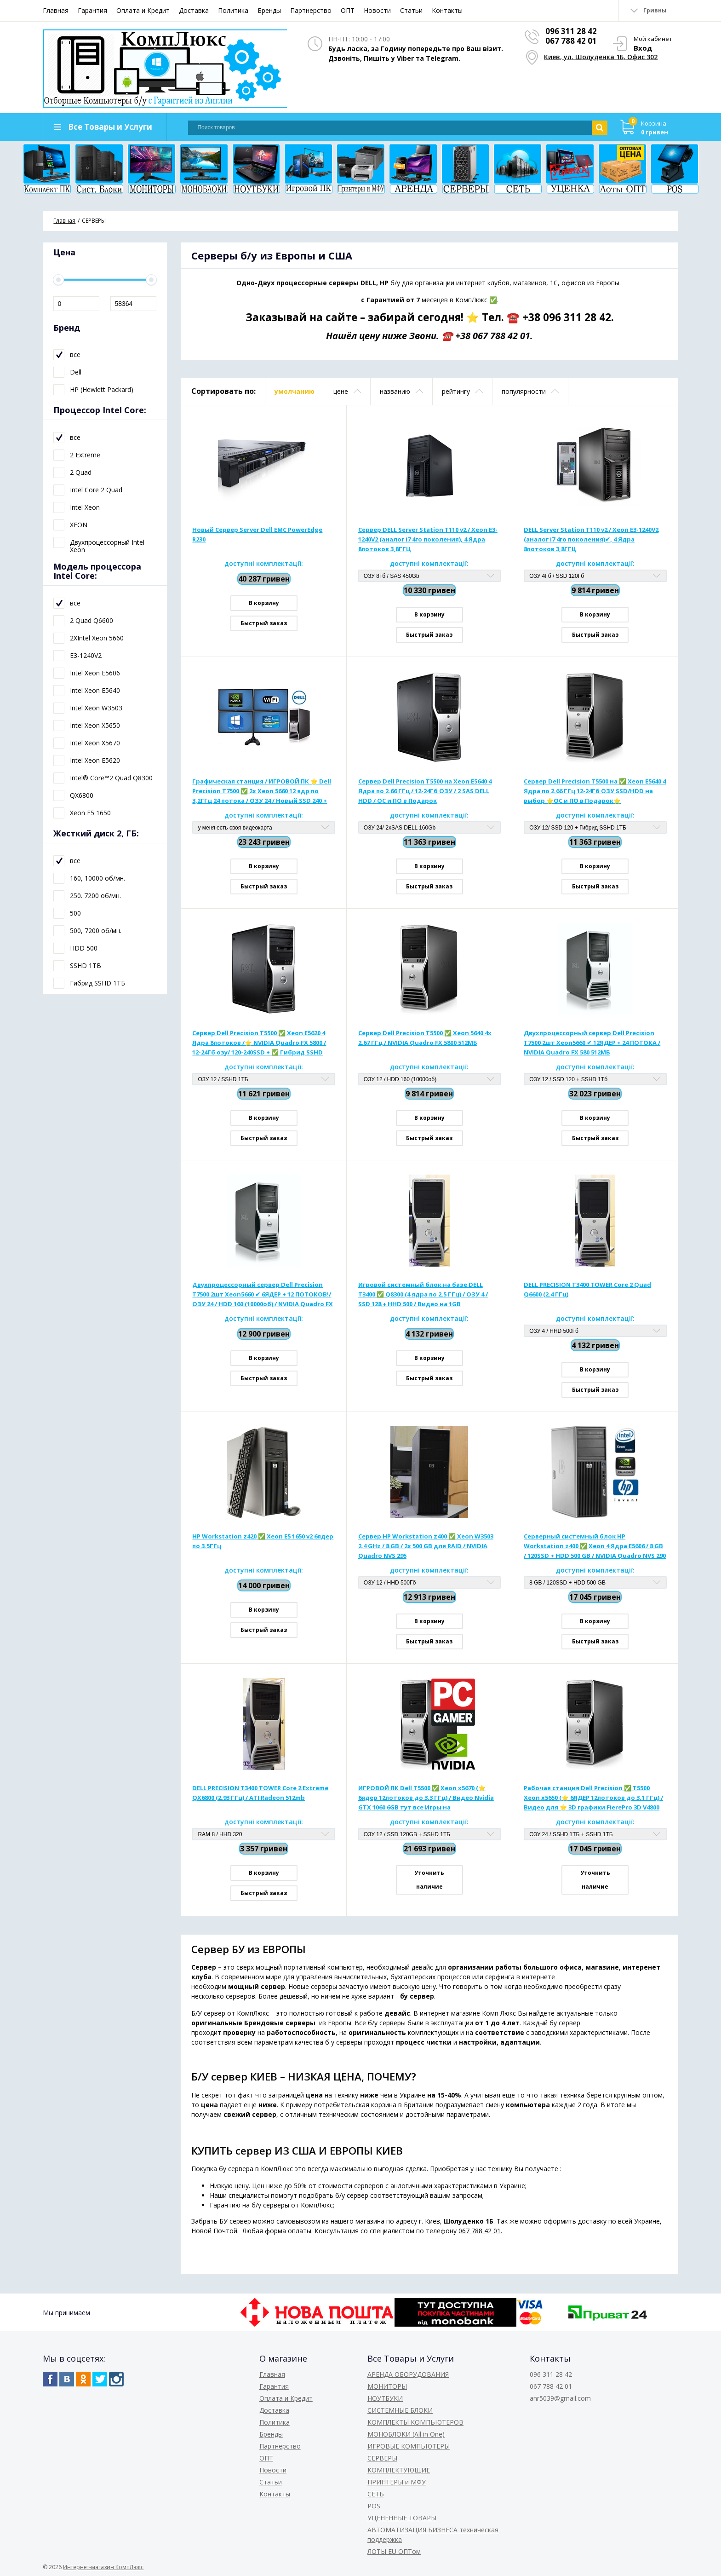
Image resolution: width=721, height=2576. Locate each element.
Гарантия (92, 10)
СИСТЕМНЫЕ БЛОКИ (400, 2410)
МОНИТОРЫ (387, 2386)
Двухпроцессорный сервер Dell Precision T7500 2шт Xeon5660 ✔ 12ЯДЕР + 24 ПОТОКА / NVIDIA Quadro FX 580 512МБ (592, 1044)
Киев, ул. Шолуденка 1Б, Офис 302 (601, 56)
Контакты (447, 10)
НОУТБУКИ (385, 2398)
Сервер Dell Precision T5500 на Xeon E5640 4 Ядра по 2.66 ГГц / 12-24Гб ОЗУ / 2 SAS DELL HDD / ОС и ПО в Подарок (425, 792)
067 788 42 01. (480, 2232)
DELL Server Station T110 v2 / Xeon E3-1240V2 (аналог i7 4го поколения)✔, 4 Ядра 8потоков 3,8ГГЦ (591, 540)
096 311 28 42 (571, 31)
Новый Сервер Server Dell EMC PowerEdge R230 (257, 536)
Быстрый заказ (263, 624)
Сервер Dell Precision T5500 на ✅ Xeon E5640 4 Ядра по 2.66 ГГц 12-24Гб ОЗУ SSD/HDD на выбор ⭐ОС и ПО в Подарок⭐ (595, 792)
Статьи (411, 10)
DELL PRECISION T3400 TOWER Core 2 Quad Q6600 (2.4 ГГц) (587, 1291)
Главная (56, 10)
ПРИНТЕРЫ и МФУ (396, 2482)
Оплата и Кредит (143, 10)
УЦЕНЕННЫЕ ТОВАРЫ (401, 2517)
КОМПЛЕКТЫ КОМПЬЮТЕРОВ (415, 2422)
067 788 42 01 (571, 40)
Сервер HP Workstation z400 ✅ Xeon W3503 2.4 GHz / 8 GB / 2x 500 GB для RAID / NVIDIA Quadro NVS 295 (425, 1547)
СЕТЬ (375, 2494)
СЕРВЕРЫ (382, 2458)
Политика (233, 10)
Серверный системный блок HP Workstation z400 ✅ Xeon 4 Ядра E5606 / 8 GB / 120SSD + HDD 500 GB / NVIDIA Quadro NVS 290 (595, 1547)
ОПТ (348, 10)
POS (373, 2505)
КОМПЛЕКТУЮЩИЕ (398, 2470)
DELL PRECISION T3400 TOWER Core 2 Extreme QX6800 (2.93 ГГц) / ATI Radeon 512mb (260, 1794)
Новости (377, 10)
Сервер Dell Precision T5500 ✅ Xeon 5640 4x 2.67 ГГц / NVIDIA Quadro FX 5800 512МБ (425, 1039)
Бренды (269, 10)
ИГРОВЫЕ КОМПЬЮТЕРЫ (408, 2446)
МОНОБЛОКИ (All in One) (406, 2434)
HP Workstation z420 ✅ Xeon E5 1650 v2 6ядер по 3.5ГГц (262, 1542)
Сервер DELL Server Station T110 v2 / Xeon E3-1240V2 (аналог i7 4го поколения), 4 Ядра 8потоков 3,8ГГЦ (428, 540)
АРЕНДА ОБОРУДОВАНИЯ (408, 2374)
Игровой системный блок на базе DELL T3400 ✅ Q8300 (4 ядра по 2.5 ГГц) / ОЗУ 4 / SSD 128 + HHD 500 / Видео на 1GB (423, 1295)
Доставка (194, 10)
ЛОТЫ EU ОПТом (394, 2551)
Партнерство (311, 10)
